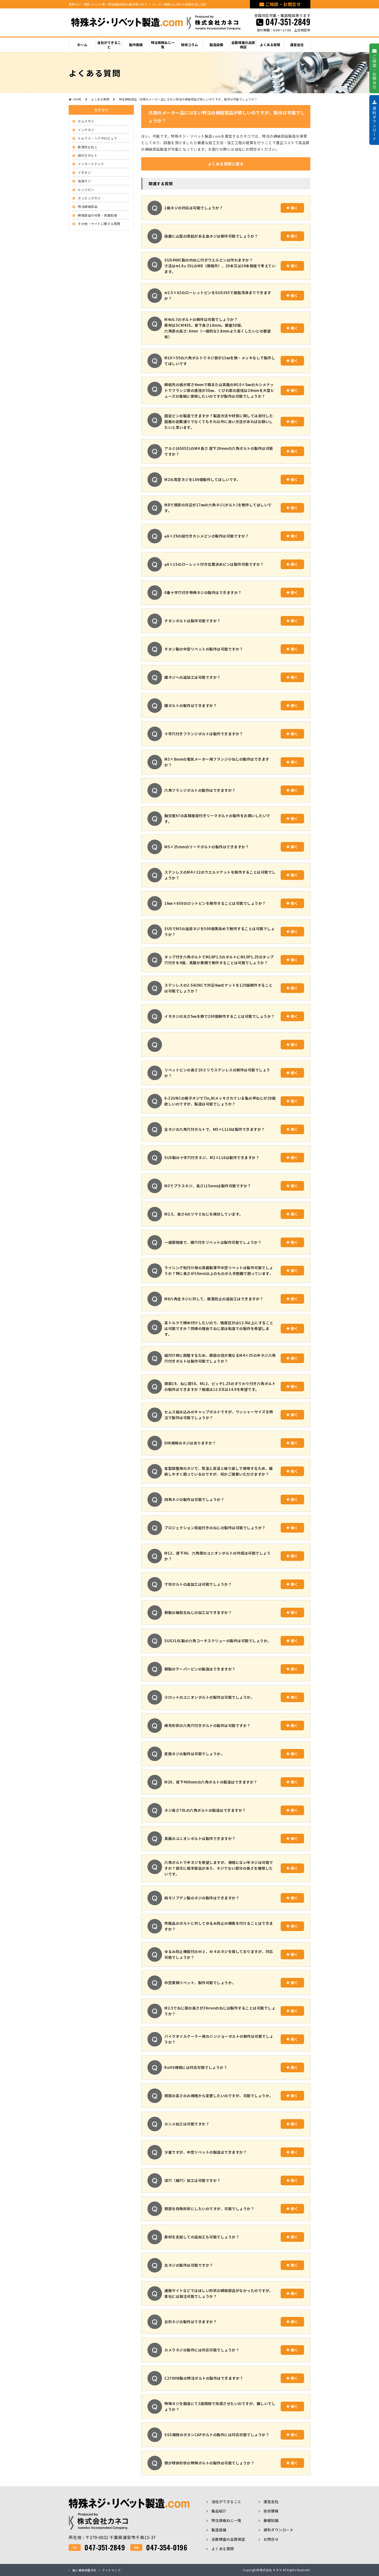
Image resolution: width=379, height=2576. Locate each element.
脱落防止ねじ (87, 147)
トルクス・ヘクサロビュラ (97, 138)
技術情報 (270, 2510)
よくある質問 (222, 2548)
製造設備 (218, 2529)
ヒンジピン (86, 189)
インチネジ (86, 129)
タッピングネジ (89, 198)
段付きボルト (87, 155)
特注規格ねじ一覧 (226, 2520)
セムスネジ (86, 121)
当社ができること (226, 2501)
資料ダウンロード (278, 2529)
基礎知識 (270, 2520)
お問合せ (270, 2539)
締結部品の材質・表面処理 (97, 215)
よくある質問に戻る (226, 164)
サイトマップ (111, 2570)
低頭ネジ (84, 181)
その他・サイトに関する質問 (99, 223)
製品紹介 (218, 2510)
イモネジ (84, 172)
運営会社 (270, 2501)
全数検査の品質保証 (228, 2539)
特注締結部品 (87, 206)
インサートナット (91, 164)
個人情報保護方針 (84, 2570)
